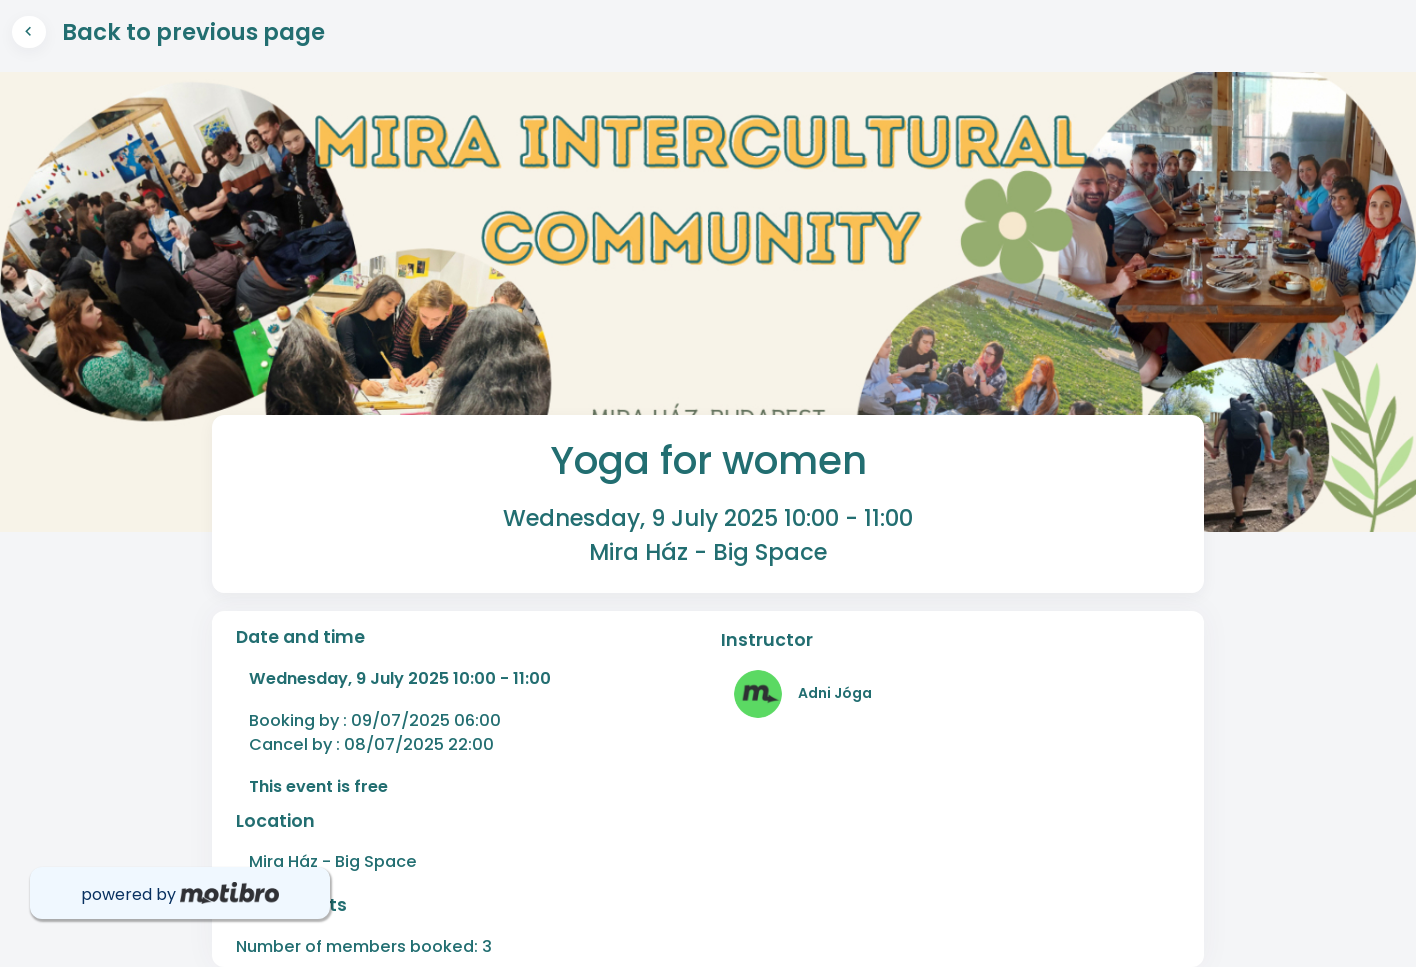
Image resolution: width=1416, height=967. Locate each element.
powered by (180, 894)
